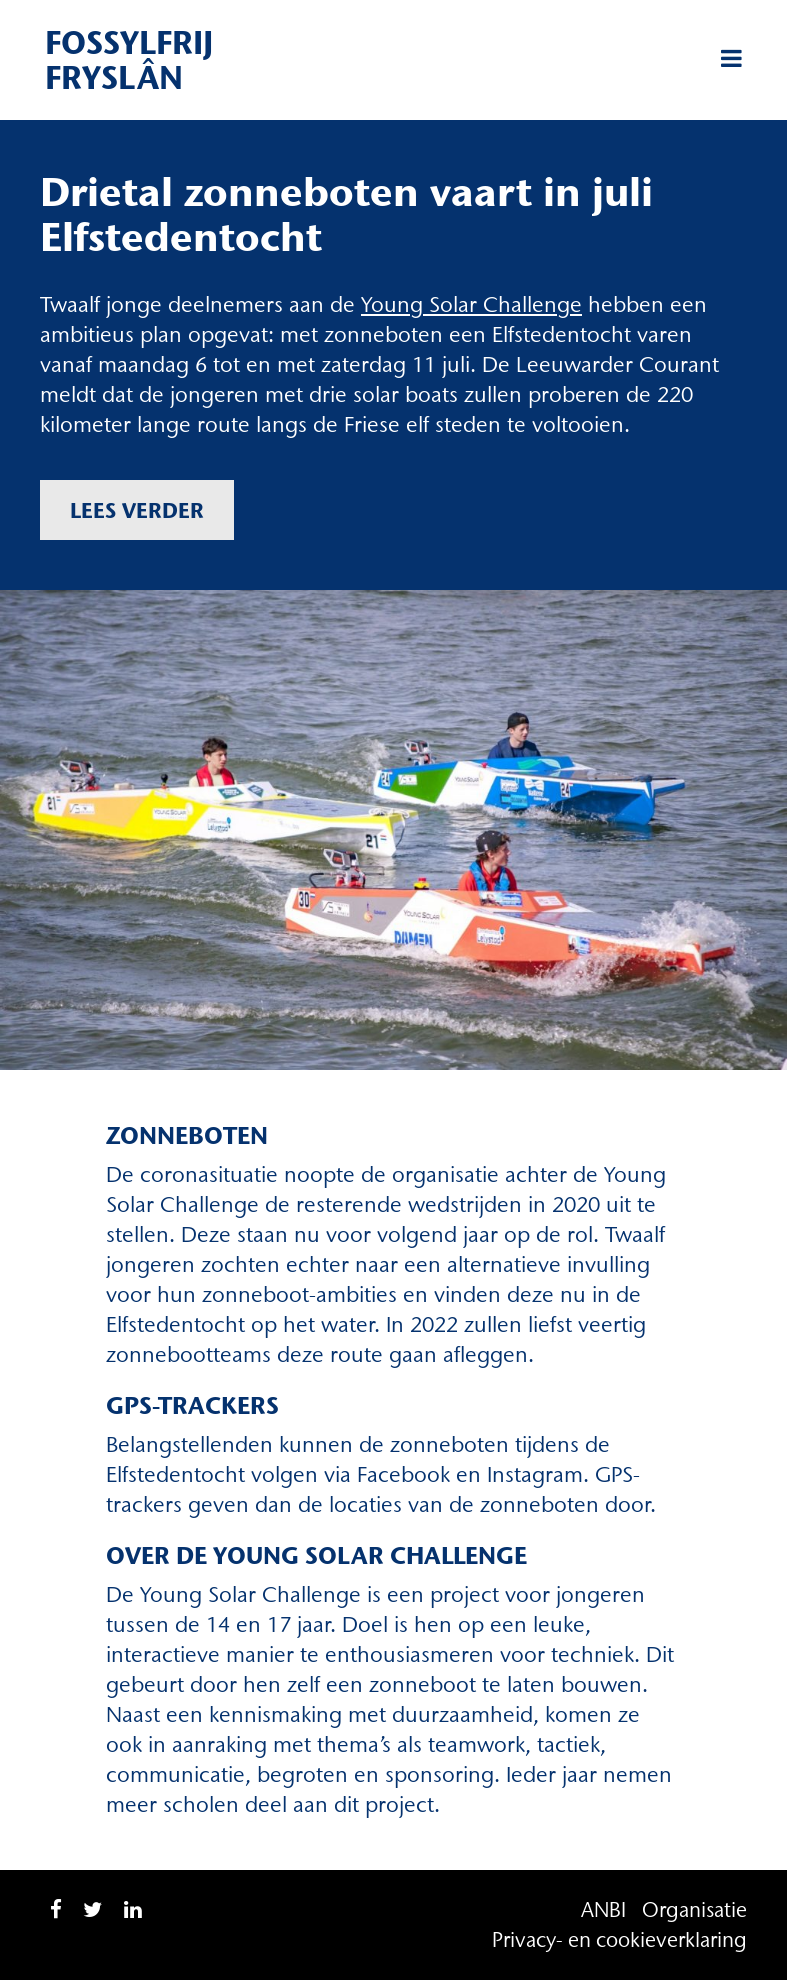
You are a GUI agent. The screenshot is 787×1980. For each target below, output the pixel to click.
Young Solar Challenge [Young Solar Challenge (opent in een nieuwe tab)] (471, 304)
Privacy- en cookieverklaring (619, 1939)
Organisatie (694, 1909)
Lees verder (137, 510)
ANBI (603, 1909)
